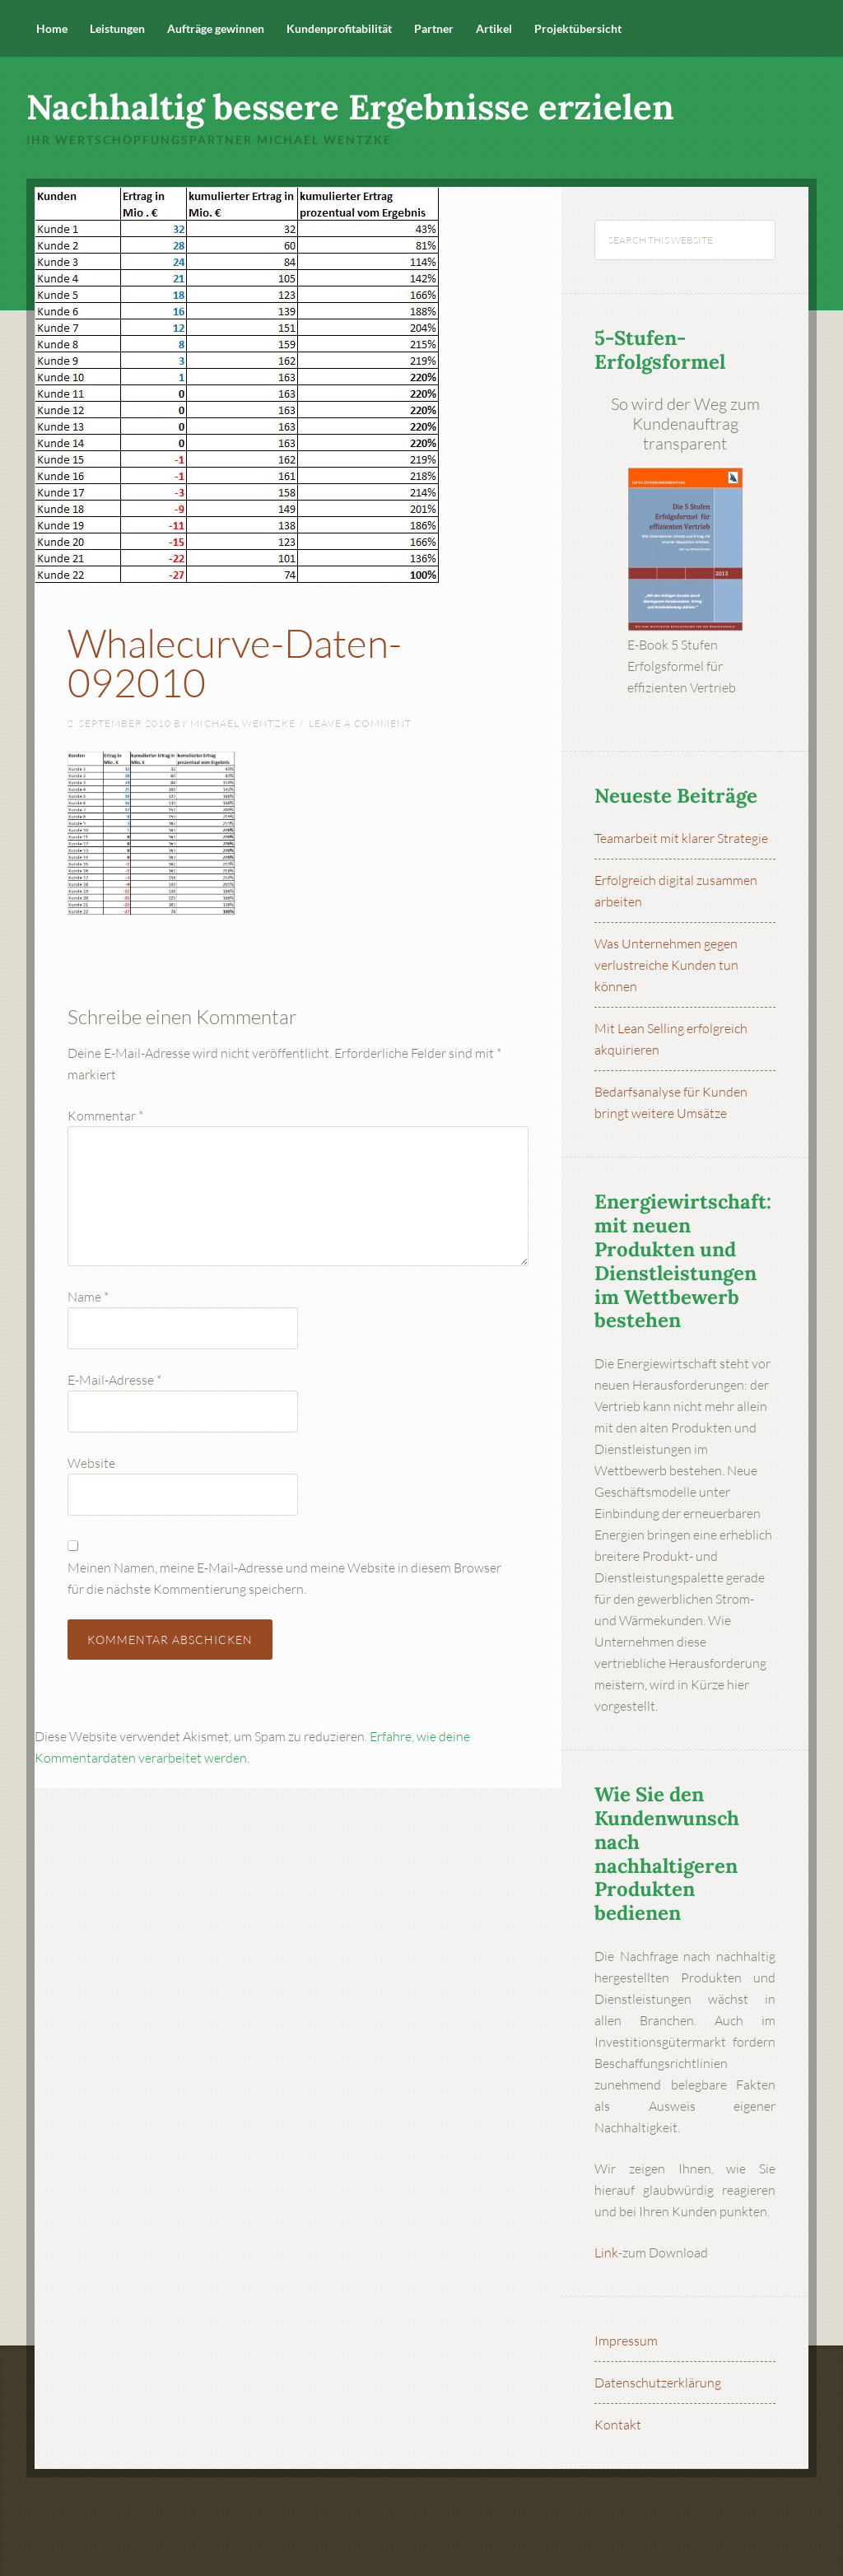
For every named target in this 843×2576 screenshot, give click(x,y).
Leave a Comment (360, 723)
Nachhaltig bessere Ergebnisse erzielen (350, 107)
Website (91, 1463)
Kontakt (617, 2424)
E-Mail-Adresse (114, 1380)
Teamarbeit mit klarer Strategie (681, 838)
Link (606, 2252)
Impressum (626, 2340)
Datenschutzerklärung (657, 2382)
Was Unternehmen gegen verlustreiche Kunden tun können (666, 965)
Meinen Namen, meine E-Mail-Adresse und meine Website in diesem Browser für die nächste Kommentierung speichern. (284, 1578)
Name (88, 1296)
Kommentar (105, 1115)
